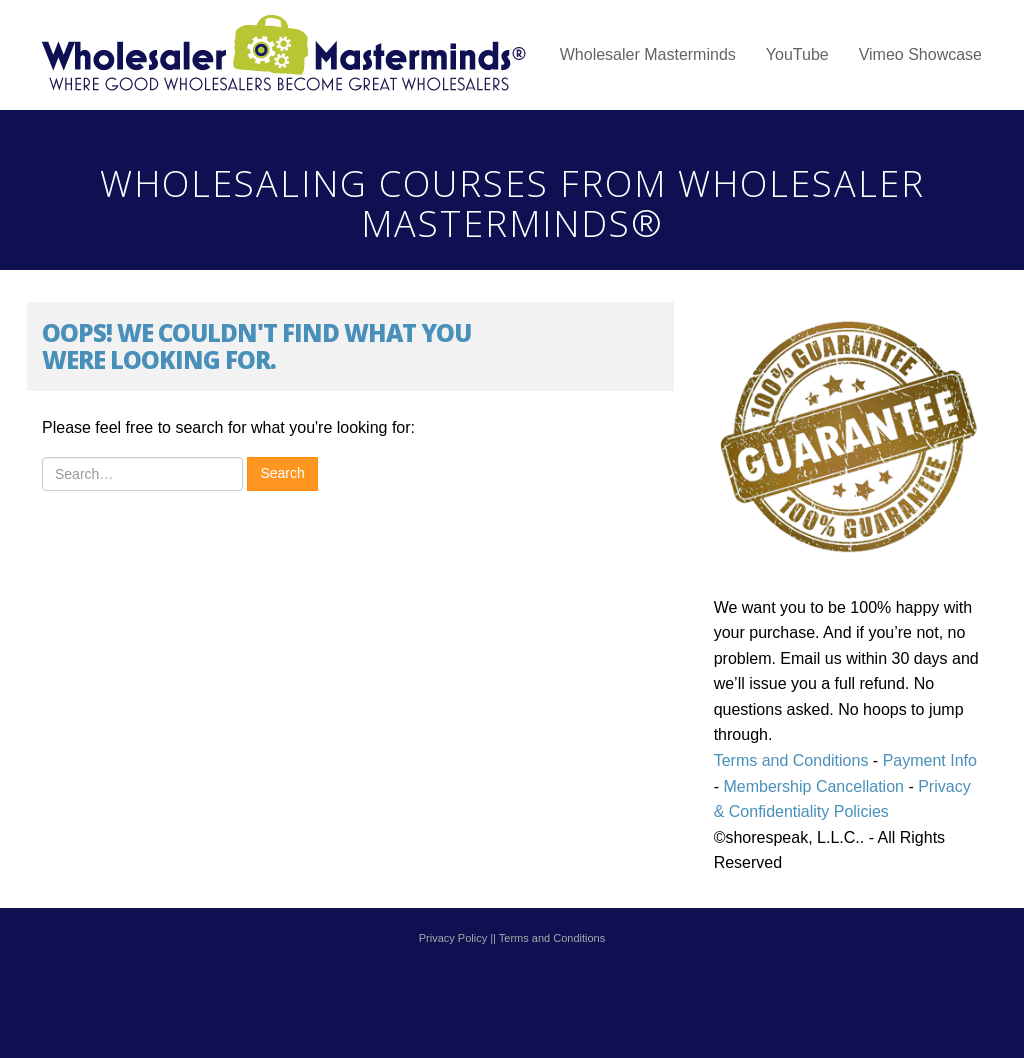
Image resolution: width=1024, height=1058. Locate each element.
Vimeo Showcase (920, 54)
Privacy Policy (453, 938)
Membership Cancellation (813, 786)
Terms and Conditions (791, 760)
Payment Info (927, 760)
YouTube (797, 54)
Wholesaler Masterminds (648, 54)
